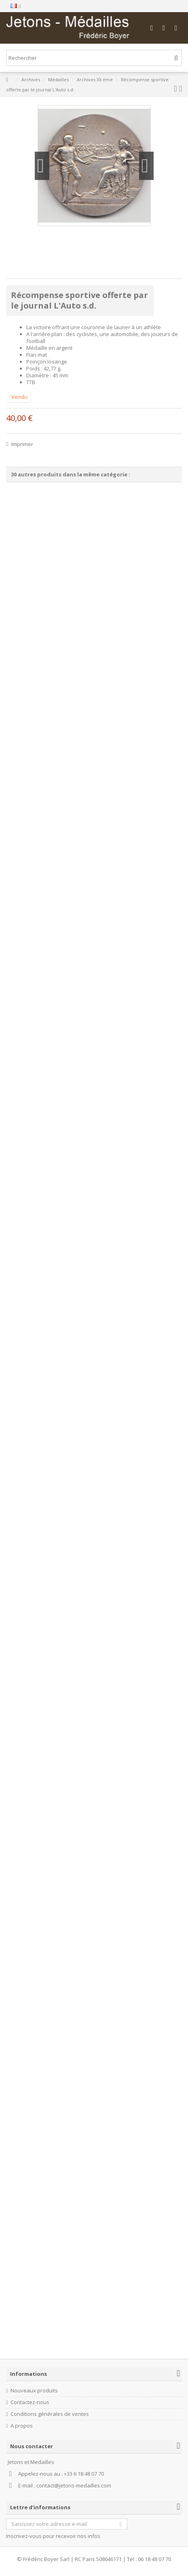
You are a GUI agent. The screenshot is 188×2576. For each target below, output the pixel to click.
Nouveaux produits (34, 2390)
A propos (22, 2425)
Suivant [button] (146, 166)
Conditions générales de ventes (50, 2414)
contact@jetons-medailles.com (73, 2485)
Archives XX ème (95, 79)
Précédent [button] (42, 166)
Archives (30, 79)
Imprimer (21, 444)
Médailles (58, 79)
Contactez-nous (30, 2402)
